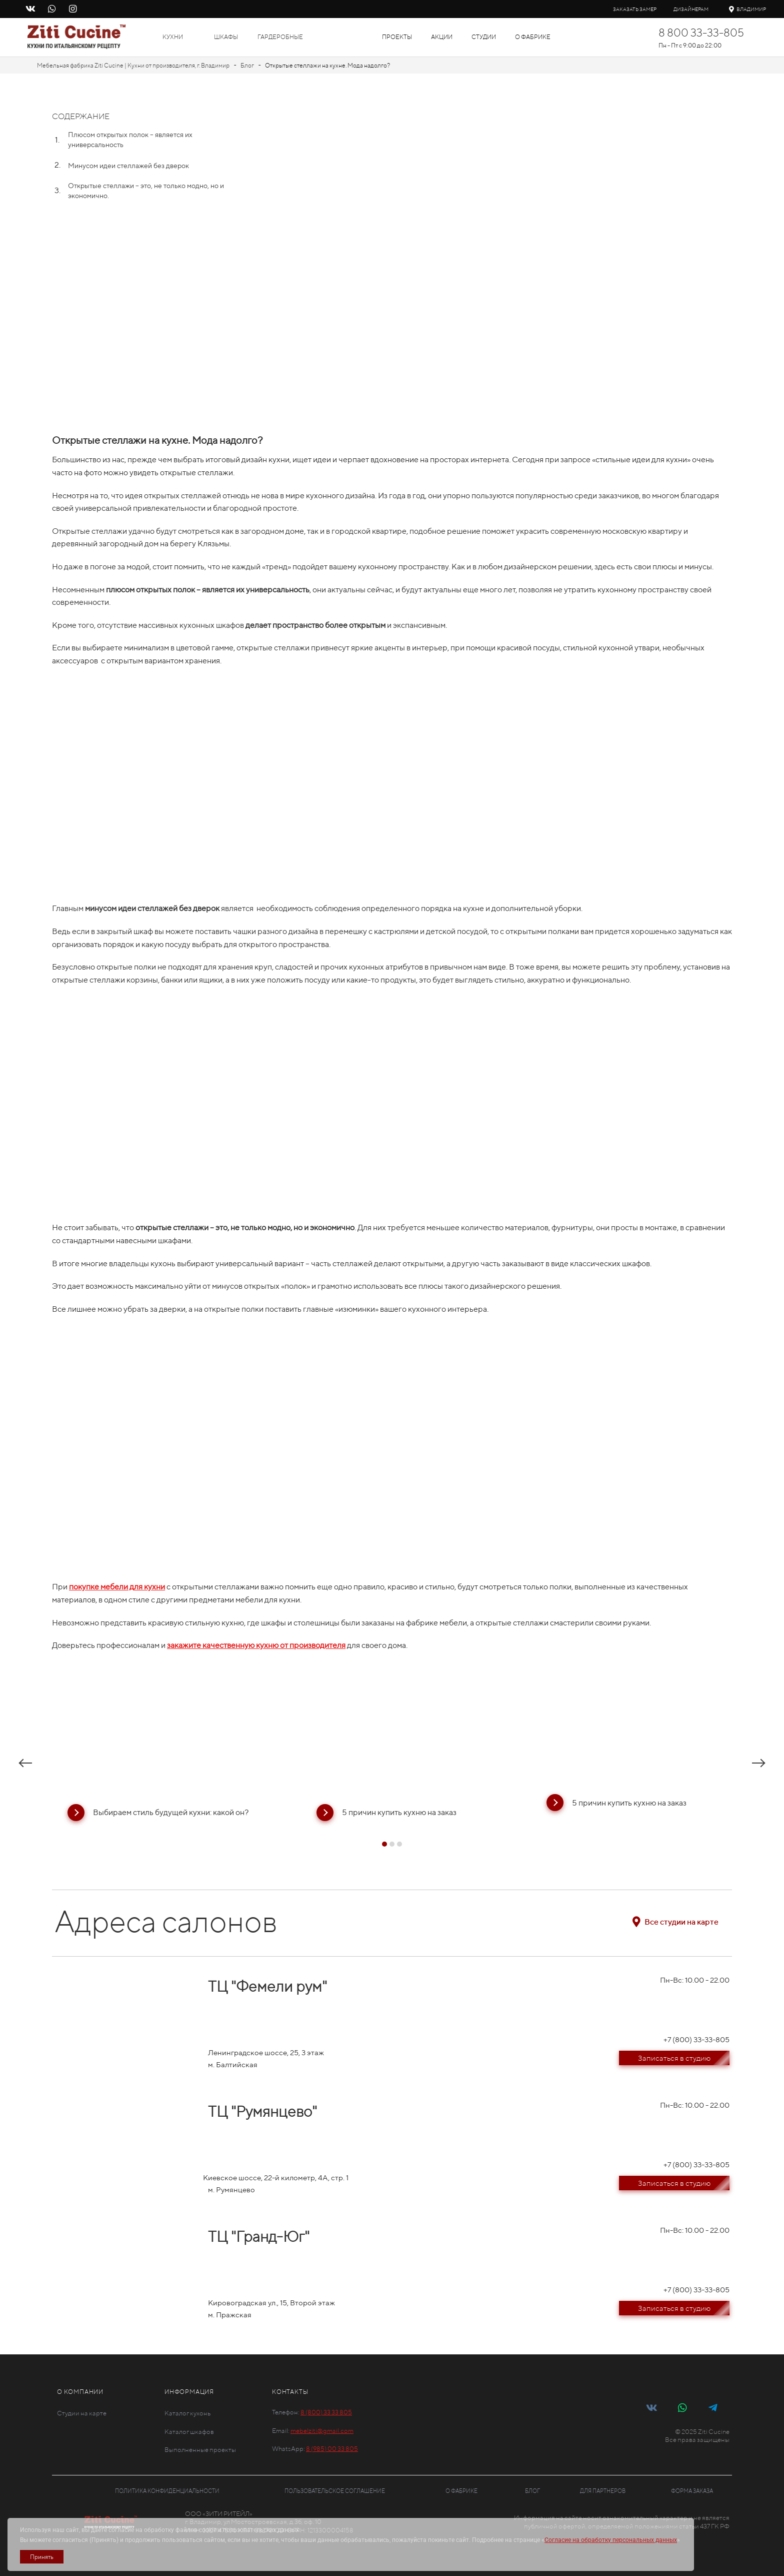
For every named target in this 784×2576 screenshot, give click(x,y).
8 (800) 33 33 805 (326, 2412)
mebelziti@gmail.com (322, 2430)
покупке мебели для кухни (117, 1586)
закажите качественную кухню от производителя (256, 1645)
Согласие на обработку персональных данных (610, 2539)
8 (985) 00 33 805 (332, 2448)
